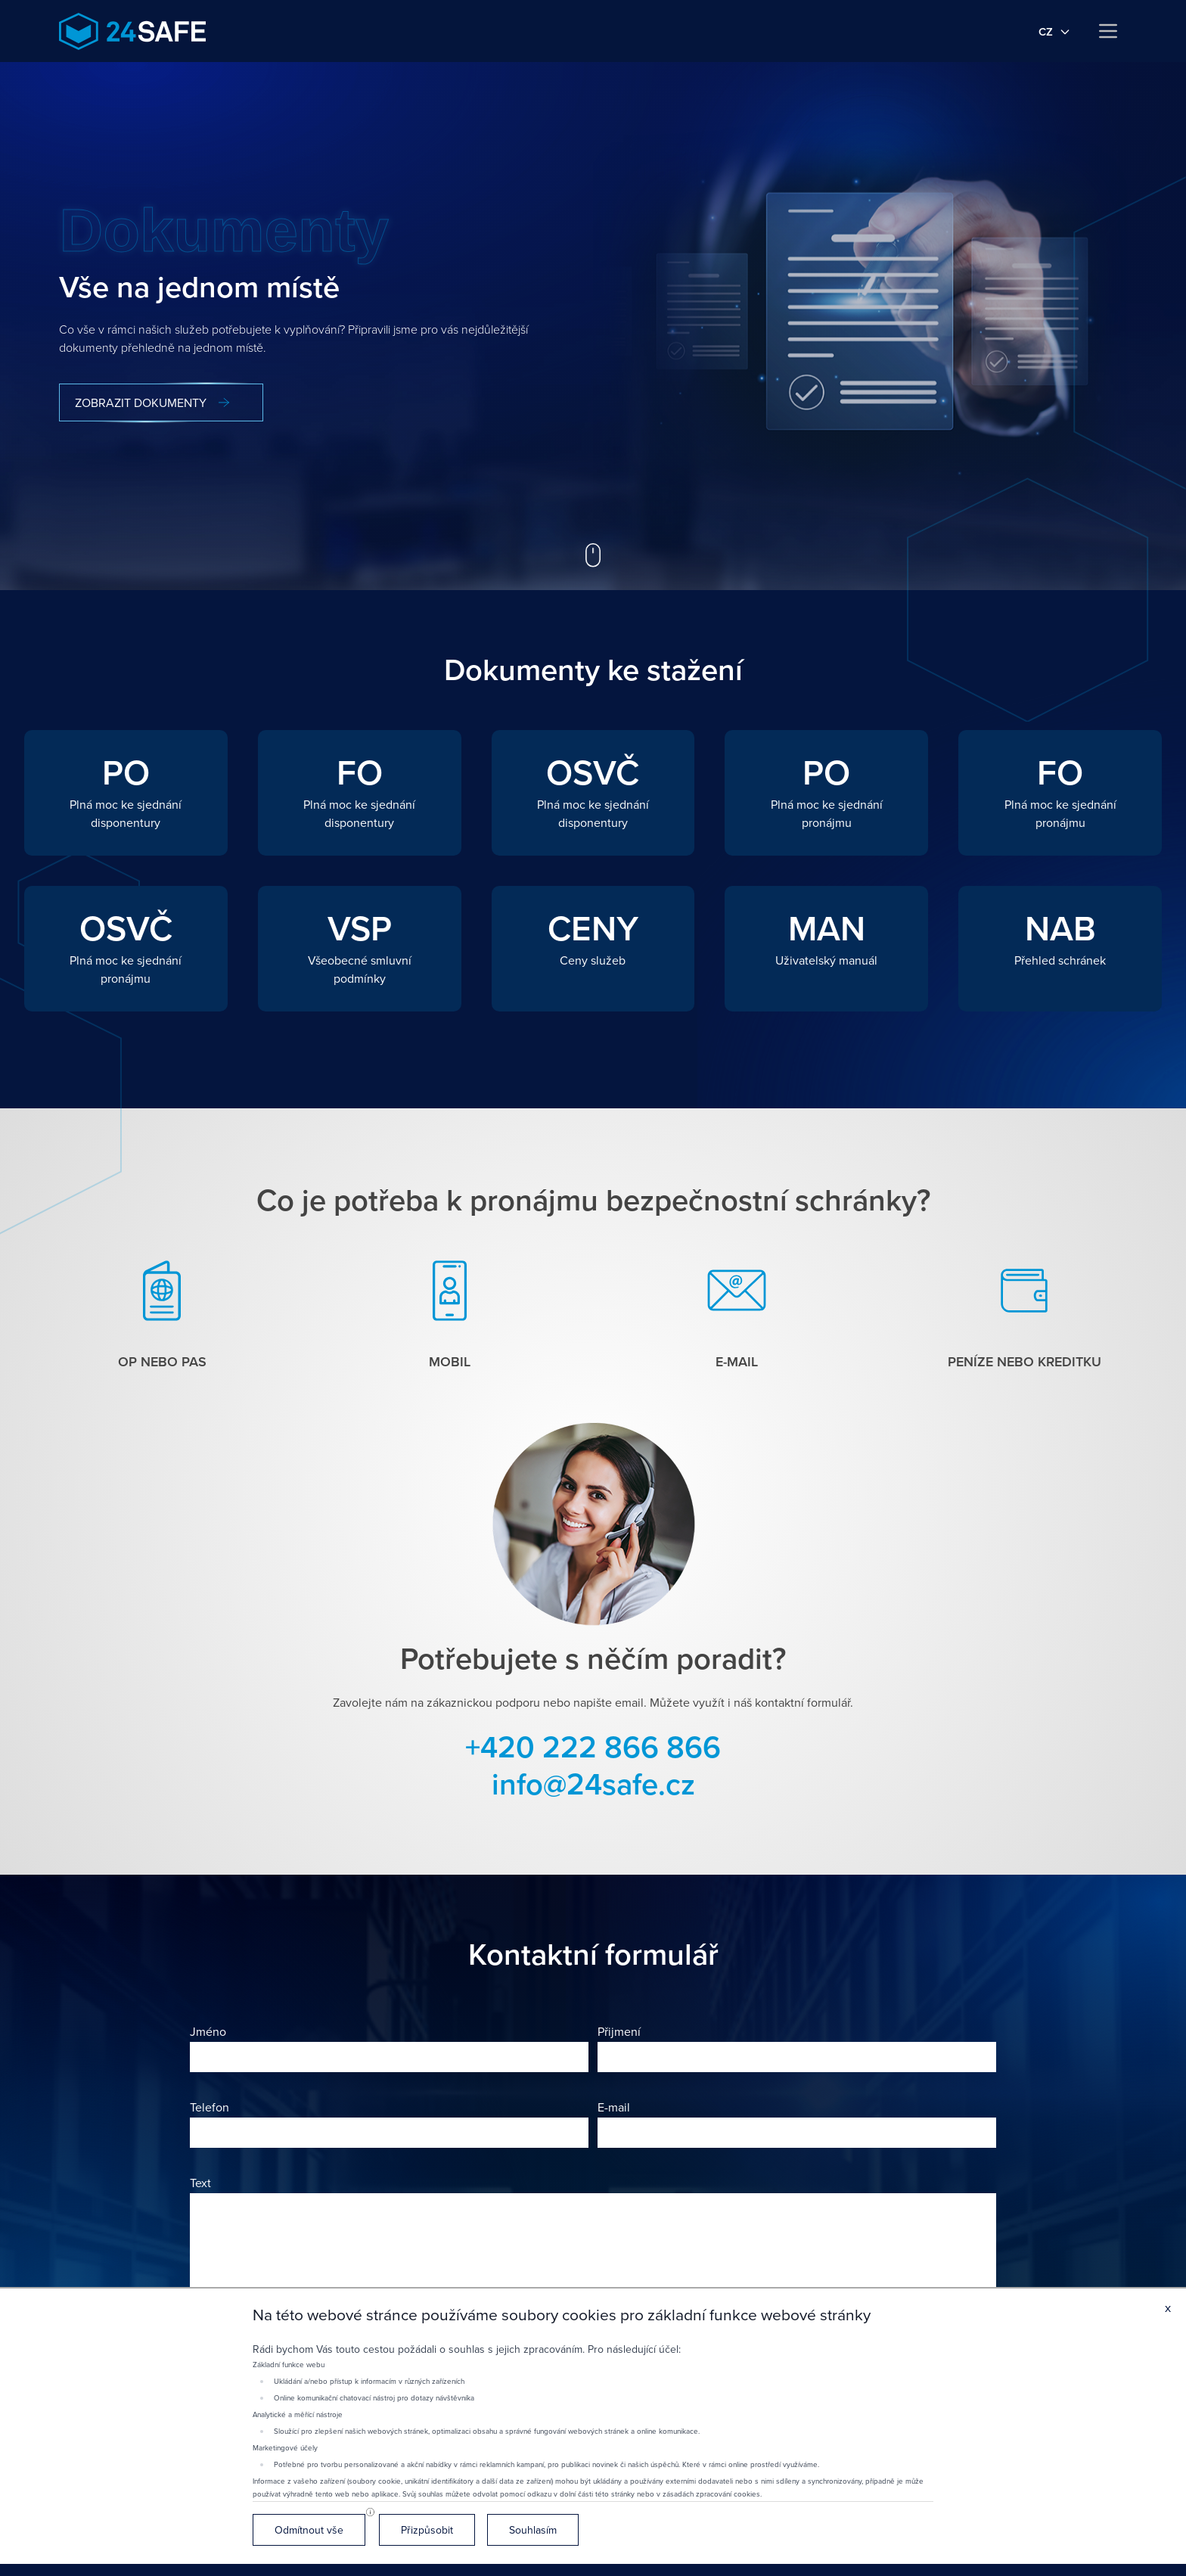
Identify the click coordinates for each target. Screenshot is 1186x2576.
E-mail (614, 2107)
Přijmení (619, 2031)
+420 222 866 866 (593, 1746)
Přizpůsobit (427, 2529)
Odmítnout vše (309, 2529)
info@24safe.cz (593, 1783)
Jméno (208, 2031)
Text (200, 2182)
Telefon (209, 2107)
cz (1055, 31)
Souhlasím (533, 2529)
